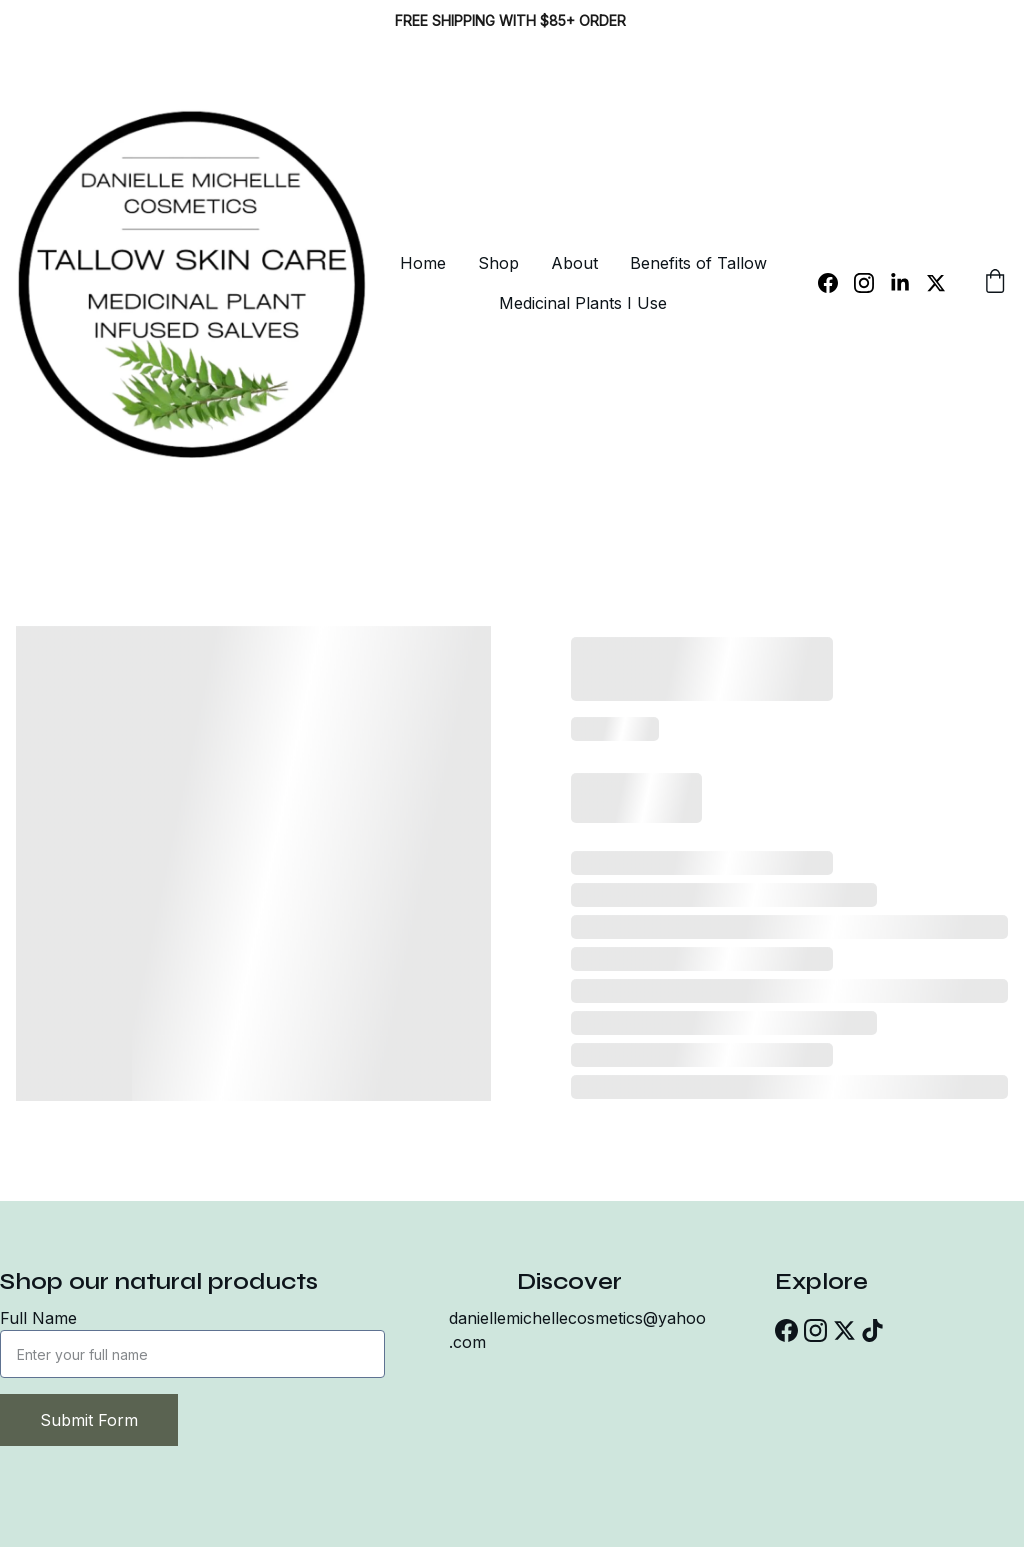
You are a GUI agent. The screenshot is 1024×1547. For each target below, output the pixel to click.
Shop (498, 263)
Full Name (38, 1318)
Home (423, 263)
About (574, 263)
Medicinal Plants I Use (583, 303)
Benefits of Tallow (698, 263)
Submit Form (89, 1420)
